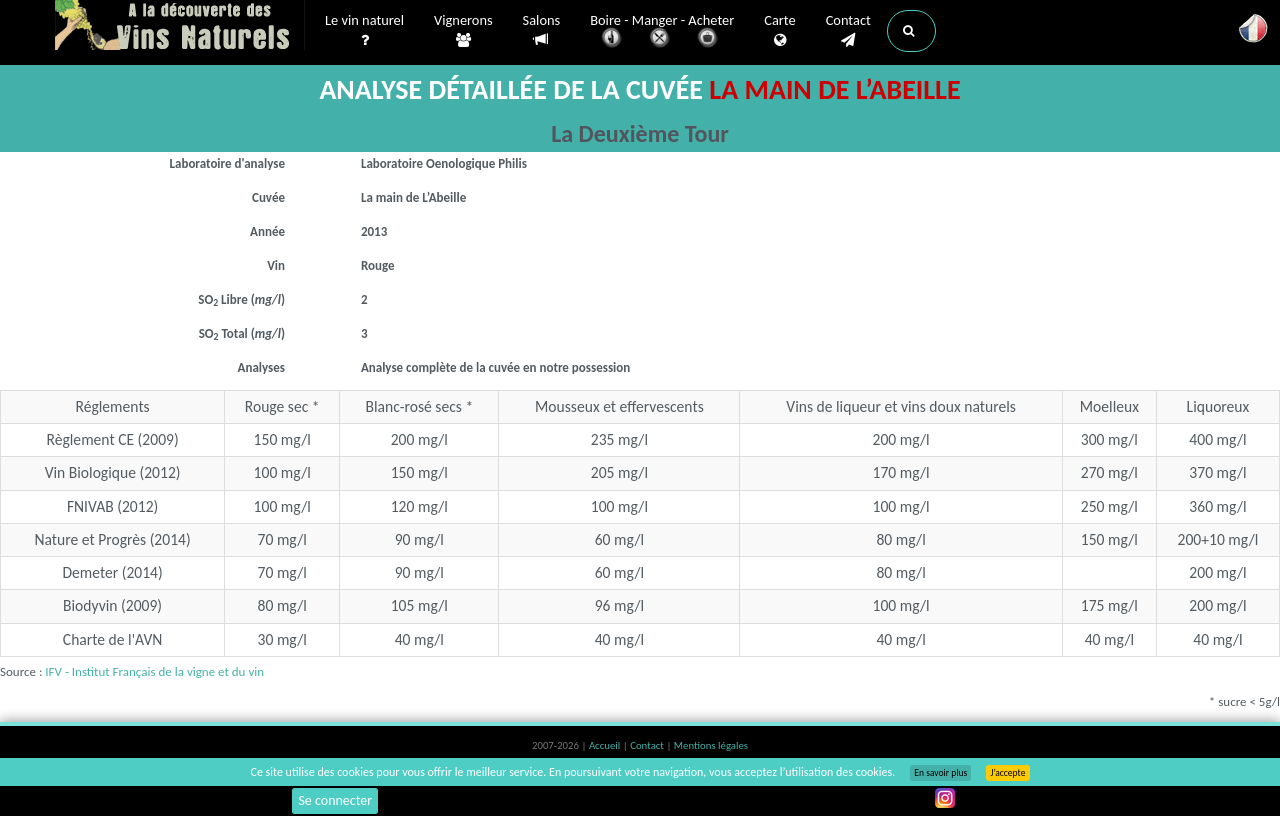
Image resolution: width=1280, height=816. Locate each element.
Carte (779, 31)
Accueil (606, 745)
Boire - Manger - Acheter (662, 32)
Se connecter (335, 800)
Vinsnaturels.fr (180, 27)
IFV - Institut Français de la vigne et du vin (154, 671)
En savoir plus (940, 773)
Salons (542, 30)
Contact (848, 31)
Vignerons (463, 31)
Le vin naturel (364, 31)
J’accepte (1007, 773)
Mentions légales (711, 745)
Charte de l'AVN (113, 639)
